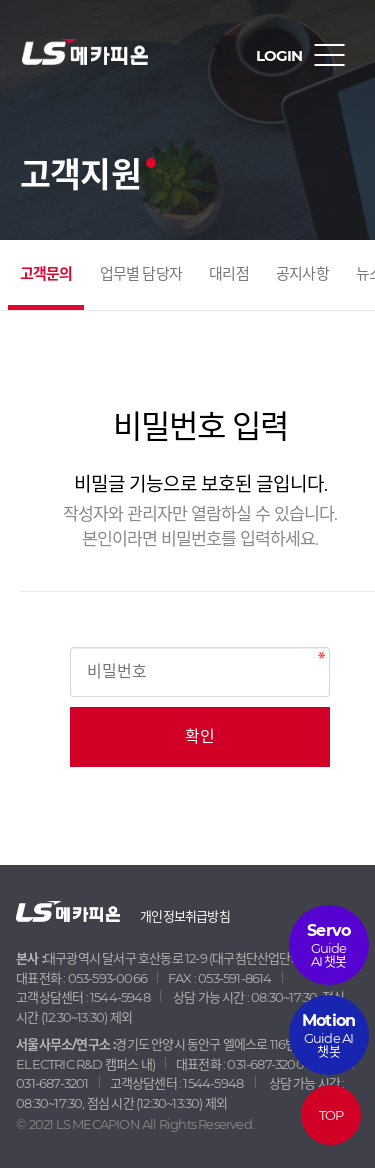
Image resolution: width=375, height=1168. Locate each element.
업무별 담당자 (141, 273)
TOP (331, 1115)
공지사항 (302, 273)
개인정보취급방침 (185, 916)
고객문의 (46, 273)
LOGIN (279, 55)
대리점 (229, 273)
